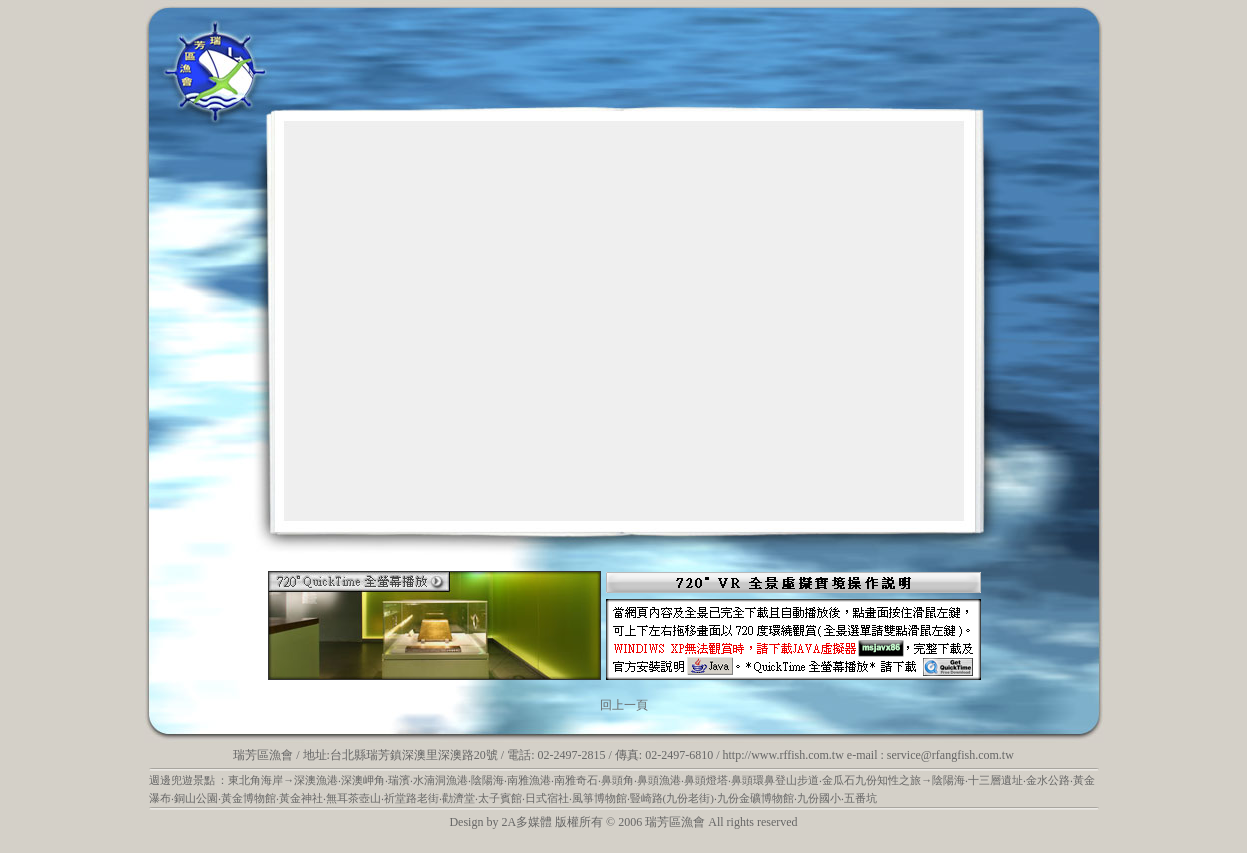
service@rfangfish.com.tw (950, 755)
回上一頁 (624, 705)
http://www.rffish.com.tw (783, 755)
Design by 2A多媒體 (500, 822)
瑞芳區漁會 (263, 755)
